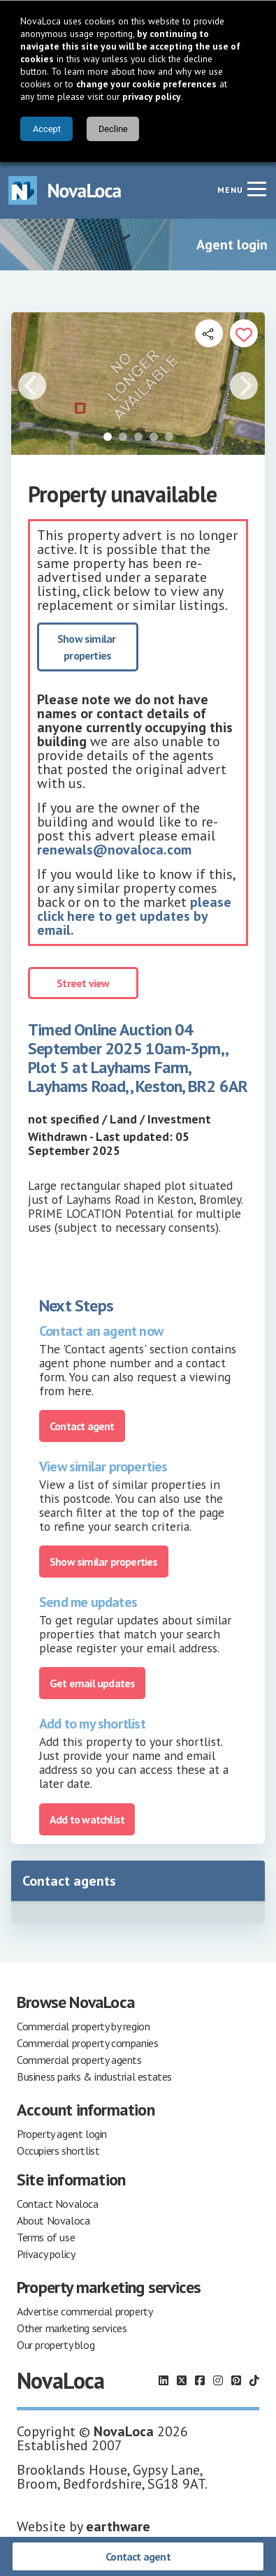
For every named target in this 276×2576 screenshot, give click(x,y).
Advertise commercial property (84, 2311)
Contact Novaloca (58, 2204)
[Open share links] (209, 333)
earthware (118, 2526)
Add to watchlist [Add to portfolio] (87, 1819)
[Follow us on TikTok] (254, 2380)
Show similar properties (87, 647)
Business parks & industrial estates (94, 2076)
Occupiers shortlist (58, 2150)
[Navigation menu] (256, 188)
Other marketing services (71, 2328)
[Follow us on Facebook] (200, 2380)
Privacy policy (46, 2254)
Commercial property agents (79, 2060)
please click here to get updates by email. (134, 916)
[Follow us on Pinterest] (236, 2380)
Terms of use (46, 2237)
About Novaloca (53, 2220)
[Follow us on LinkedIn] (163, 2380)
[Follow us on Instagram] (218, 2380)
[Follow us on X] (182, 2380)
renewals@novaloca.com (114, 850)
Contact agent (138, 2556)
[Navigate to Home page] (65, 190)
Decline (113, 129)
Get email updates (92, 1683)
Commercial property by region (83, 2026)
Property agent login (62, 2134)
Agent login (232, 244)
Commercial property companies (87, 2043)
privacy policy (151, 96)
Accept (47, 129)
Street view (83, 983)
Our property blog (55, 2345)
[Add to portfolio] (244, 333)
